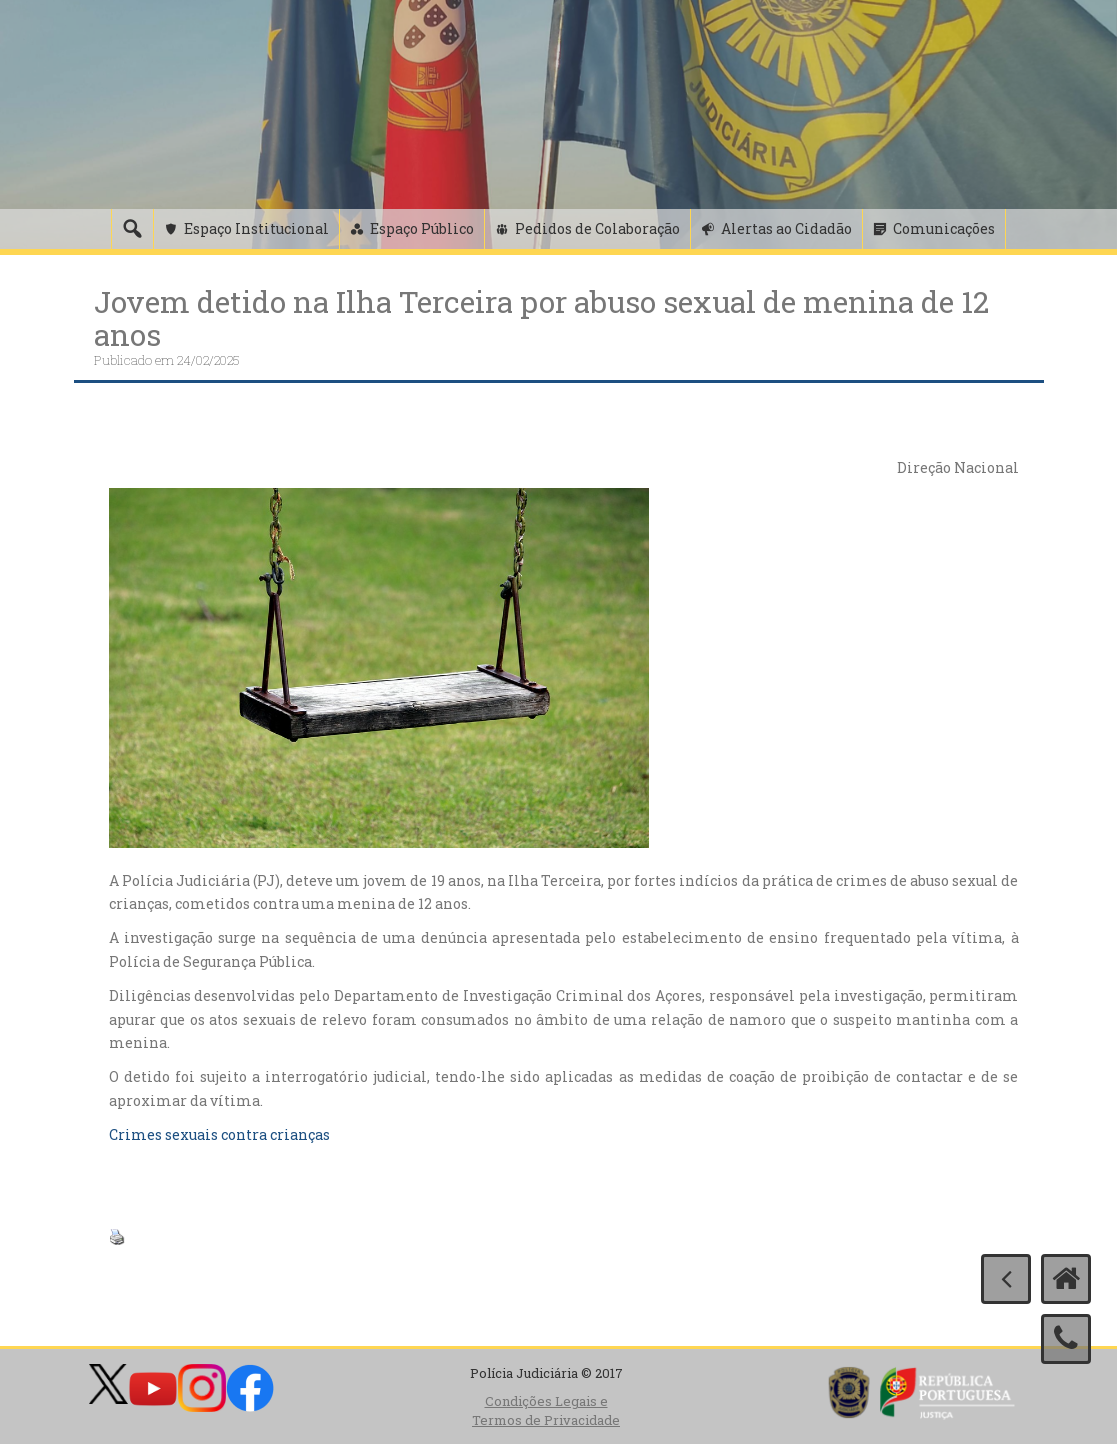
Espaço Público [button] (422, 228)
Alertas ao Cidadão (786, 228)
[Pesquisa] (132, 229)
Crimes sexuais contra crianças (219, 1134)
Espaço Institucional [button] (256, 228)
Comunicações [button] (944, 228)
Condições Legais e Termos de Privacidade (546, 1410)
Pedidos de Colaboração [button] (597, 228)
